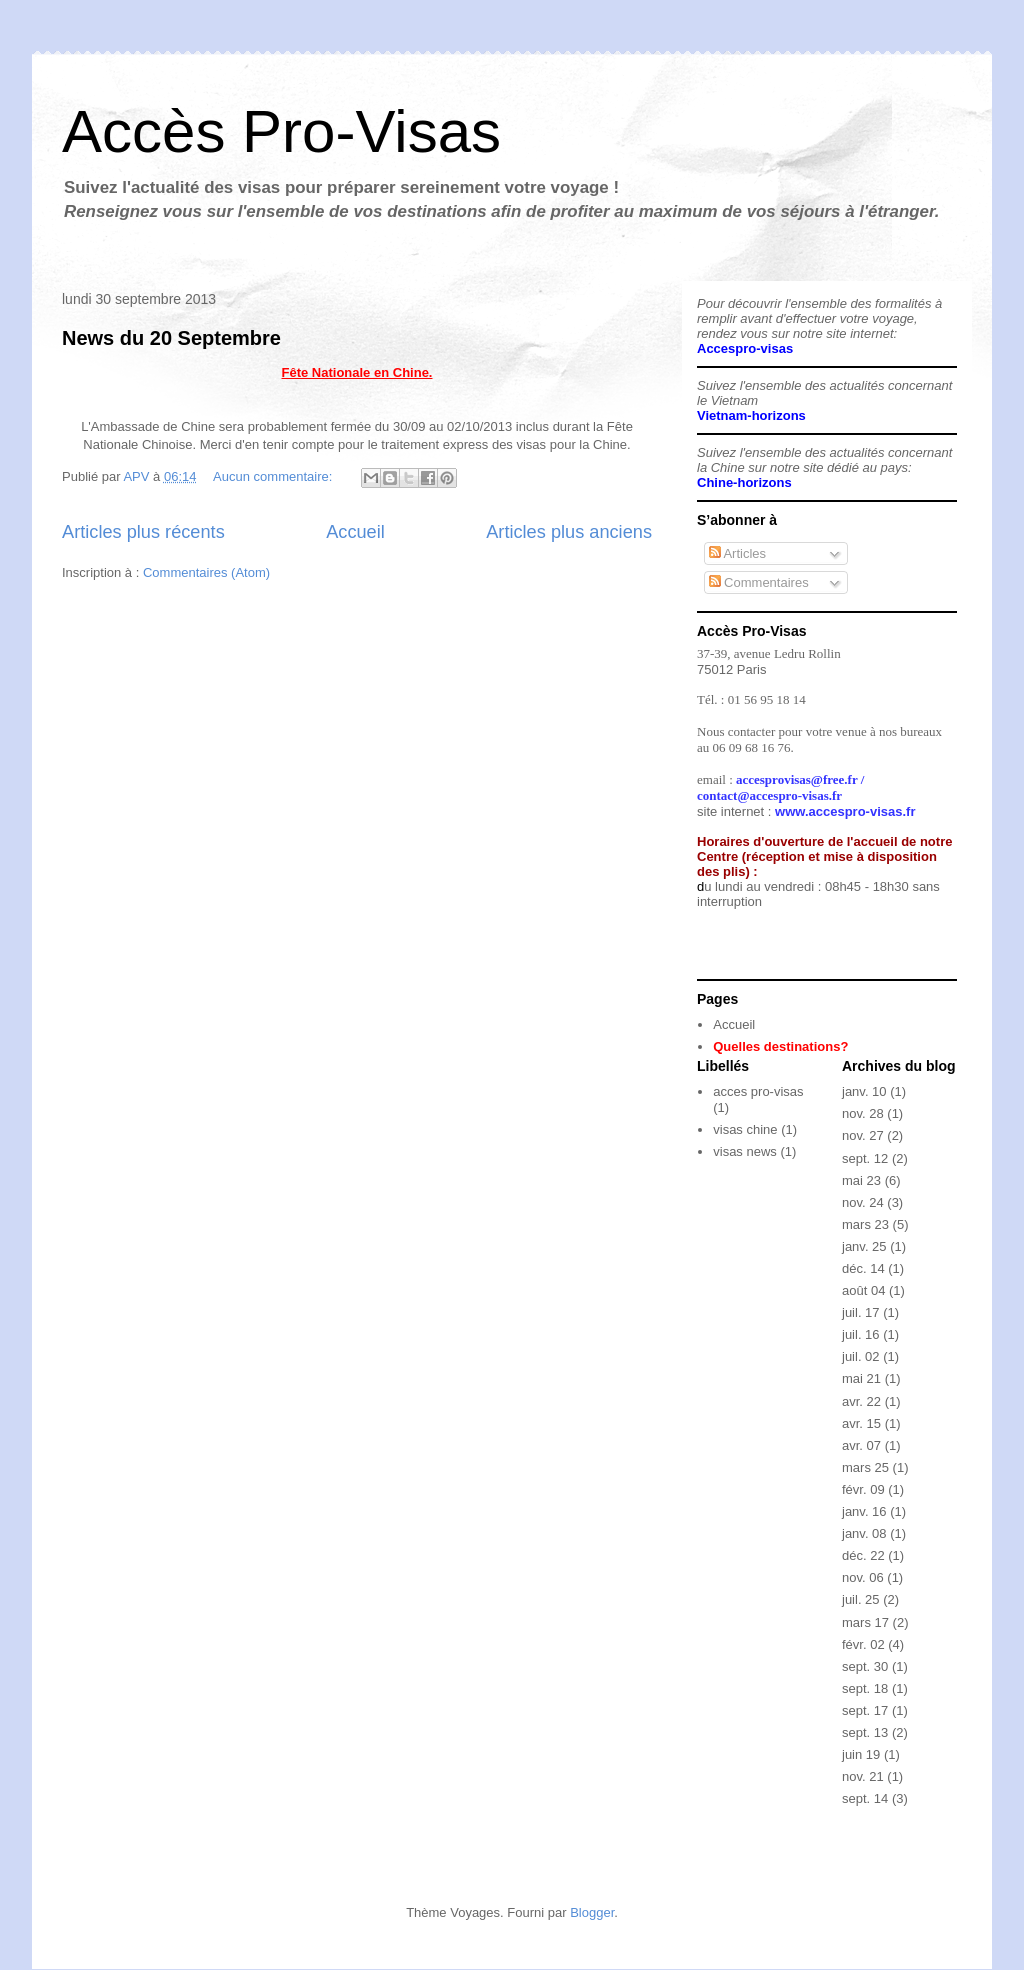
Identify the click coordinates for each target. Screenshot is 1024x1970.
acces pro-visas (758, 1091)
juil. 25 (861, 1599)
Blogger (592, 1912)
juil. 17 (861, 1312)
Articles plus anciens (569, 532)
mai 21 (861, 1378)
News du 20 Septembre (171, 338)
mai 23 (861, 1180)
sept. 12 (865, 1158)
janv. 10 (864, 1091)
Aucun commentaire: (274, 476)
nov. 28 (863, 1113)
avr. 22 (861, 1401)
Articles (738, 553)
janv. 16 (864, 1511)
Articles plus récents (143, 532)
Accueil (355, 532)
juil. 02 (861, 1356)
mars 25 (865, 1467)
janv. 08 (864, 1533)
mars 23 (865, 1224)
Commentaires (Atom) (206, 572)
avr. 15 (861, 1423)
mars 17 (865, 1622)
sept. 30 (865, 1666)
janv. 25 (864, 1246)
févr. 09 (863, 1489)
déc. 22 (863, 1555)
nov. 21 (863, 1776)
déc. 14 (863, 1268)
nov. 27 (863, 1135)
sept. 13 (865, 1732)
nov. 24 (863, 1202)
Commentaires (759, 582)
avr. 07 (861, 1445)
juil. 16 (861, 1334)
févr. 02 (863, 1644)
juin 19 (861, 1754)
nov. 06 (863, 1577)
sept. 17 (865, 1710)
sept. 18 (865, 1688)
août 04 (863, 1290)
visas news (745, 1151)
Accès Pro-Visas (281, 131)
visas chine (745, 1129)
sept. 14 (865, 1798)
